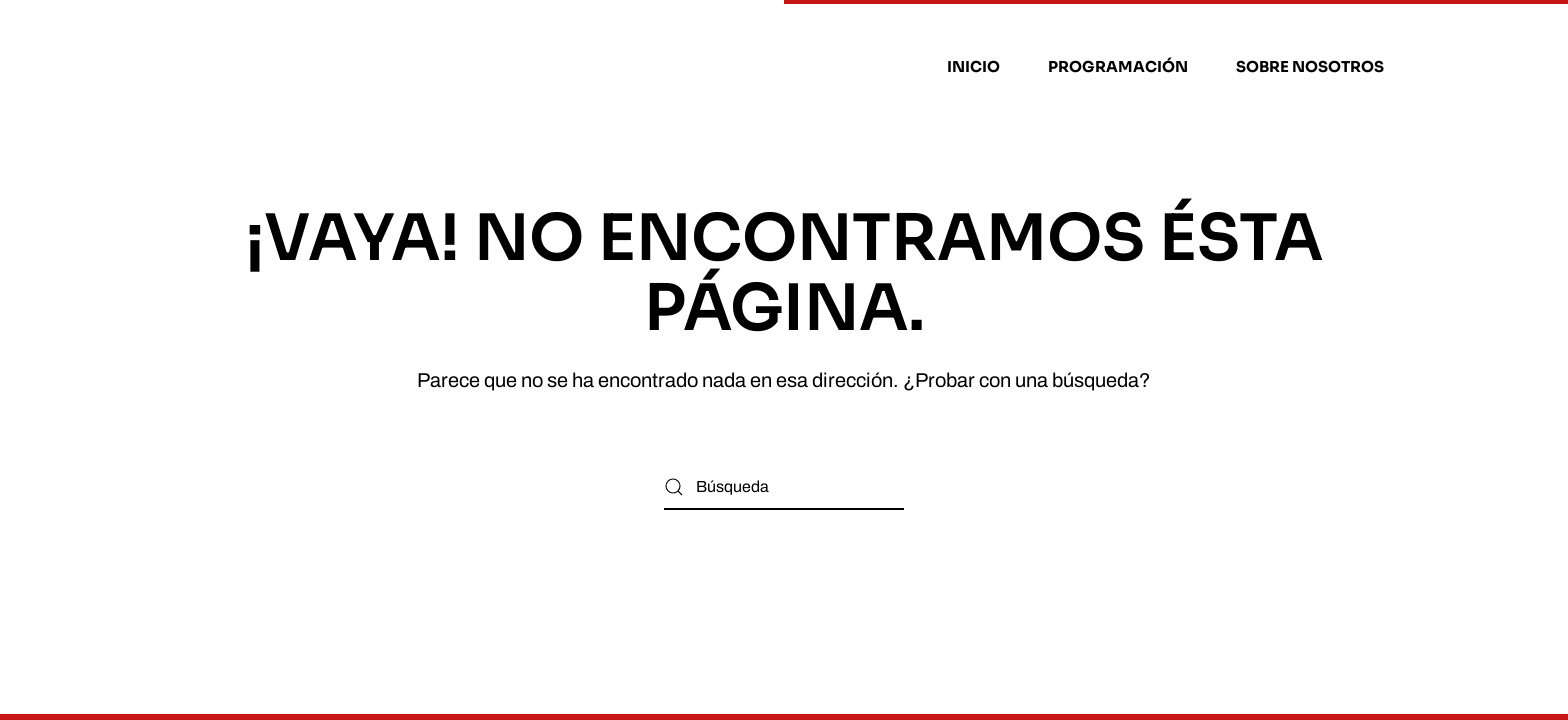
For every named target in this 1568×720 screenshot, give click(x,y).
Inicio (973, 66)
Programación (1118, 66)
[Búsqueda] (784, 487)
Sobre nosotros (1310, 66)
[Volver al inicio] (287, 67)
